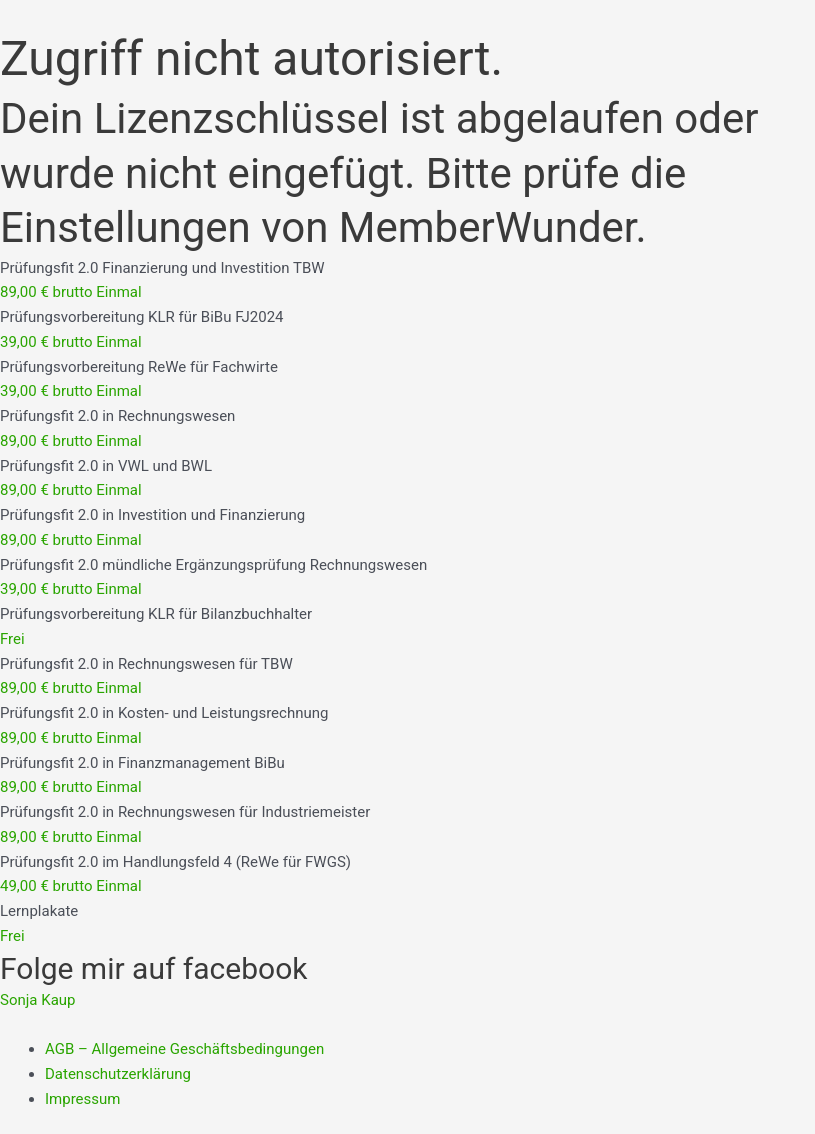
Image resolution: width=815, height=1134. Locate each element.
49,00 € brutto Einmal (71, 886)
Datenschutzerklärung (118, 1074)
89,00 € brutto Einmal (71, 292)
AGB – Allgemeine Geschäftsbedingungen (184, 1049)
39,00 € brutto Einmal (71, 342)
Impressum (82, 1099)
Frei (12, 639)
